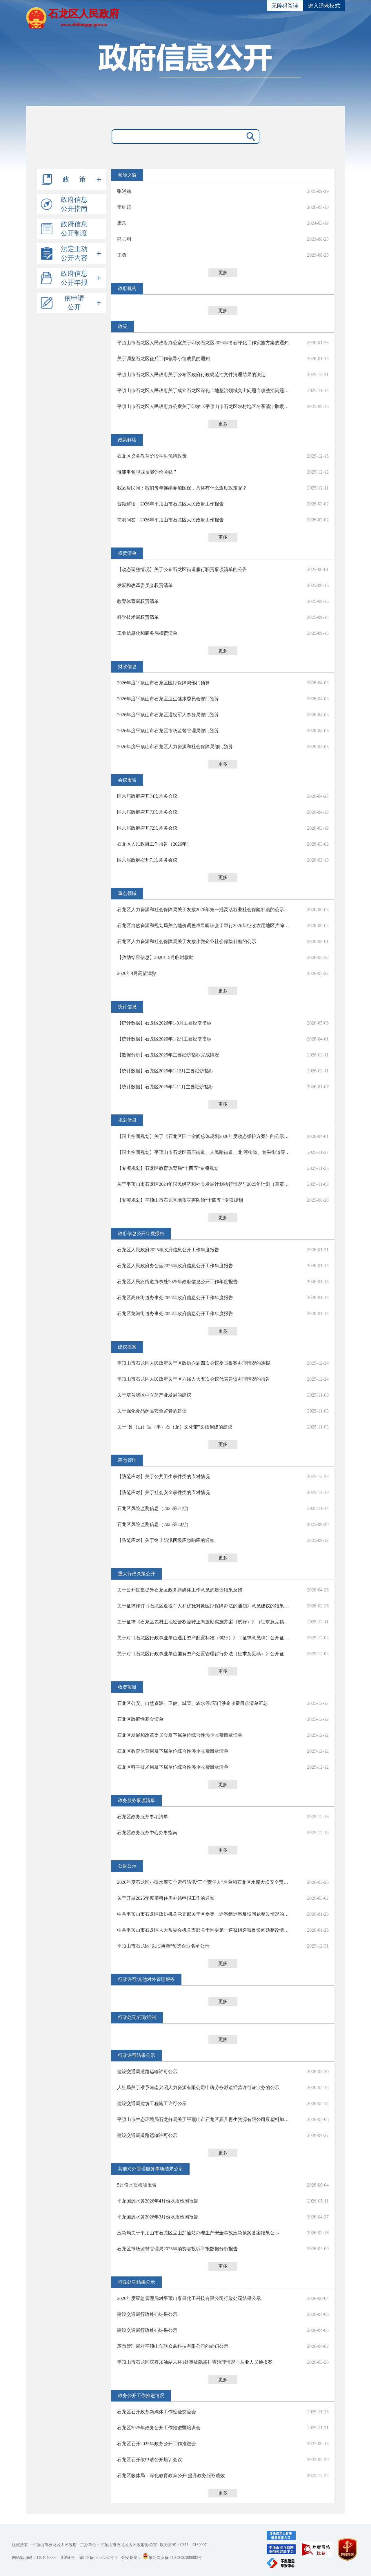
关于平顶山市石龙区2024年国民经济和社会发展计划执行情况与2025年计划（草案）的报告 (204, 1184)
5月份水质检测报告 (137, 2184)
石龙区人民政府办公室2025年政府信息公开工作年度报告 (175, 1265)
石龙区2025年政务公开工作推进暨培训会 (159, 2427)
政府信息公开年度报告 (141, 1233)
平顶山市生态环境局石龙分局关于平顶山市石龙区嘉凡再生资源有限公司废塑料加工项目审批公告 (204, 2119)
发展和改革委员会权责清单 (145, 585)
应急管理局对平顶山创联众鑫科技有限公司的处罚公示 (172, 2346)
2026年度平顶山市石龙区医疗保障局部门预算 (163, 682)
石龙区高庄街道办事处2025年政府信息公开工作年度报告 (175, 1297)
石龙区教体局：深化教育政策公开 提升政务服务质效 (171, 2475)
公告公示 (127, 1865)
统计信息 (127, 1006)
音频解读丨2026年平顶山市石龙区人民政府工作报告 (170, 503)
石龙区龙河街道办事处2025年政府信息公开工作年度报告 (175, 1313)
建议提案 (127, 1346)
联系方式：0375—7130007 (183, 2545)
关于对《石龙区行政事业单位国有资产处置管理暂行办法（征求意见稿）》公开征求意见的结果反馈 (204, 1653)
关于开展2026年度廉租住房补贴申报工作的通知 (165, 1898)
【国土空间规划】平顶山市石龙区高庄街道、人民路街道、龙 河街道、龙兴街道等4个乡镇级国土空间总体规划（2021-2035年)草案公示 (204, 1152)
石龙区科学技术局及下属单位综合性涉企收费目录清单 (172, 1767)
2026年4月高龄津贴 (137, 973)
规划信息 (127, 1120)
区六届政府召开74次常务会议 (147, 796)
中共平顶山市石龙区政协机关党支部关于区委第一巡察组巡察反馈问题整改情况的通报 (204, 1914)
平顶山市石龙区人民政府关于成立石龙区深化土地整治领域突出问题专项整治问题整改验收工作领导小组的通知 (204, 390)
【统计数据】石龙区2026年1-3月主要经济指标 (164, 1022)
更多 (223, 272)
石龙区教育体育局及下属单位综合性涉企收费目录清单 (172, 1751)
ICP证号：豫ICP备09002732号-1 (89, 2557)
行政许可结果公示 (136, 2055)
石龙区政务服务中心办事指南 (147, 1832)
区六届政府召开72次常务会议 (147, 828)
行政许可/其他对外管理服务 (146, 1979)
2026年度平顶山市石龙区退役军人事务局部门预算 (168, 714)
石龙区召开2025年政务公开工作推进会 (156, 2443)
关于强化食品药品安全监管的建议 (152, 1410)
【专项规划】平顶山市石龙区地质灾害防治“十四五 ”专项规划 (180, 1200)
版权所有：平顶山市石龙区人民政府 (44, 2545)
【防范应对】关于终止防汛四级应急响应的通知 (165, 1540)
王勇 (121, 255)
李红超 (124, 207)
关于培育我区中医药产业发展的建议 (154, 1395)
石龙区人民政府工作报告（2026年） (154, 844)
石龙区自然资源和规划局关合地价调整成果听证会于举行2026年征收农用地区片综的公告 (204, 925)
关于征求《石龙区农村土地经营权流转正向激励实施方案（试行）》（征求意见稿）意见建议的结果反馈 (204, 1621)
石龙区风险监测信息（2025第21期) (152, 1508)
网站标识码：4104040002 (34, 2557)
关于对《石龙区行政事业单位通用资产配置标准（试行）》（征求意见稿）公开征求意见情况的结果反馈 (204, 1637)
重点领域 (127, 893)
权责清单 (127, 553)
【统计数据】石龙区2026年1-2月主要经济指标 (164, 1038)
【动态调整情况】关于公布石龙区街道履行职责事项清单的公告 (182, 569)
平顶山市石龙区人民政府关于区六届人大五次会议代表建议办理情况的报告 (193, 1379)
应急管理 (127, 1460)
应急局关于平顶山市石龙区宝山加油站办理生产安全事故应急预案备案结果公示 (198, 2232)
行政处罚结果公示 (136, 2282)
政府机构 (127, 288)
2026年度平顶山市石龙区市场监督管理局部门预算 (168, 730)
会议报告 (127, 779)
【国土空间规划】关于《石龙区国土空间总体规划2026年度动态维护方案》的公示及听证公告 (204, 1136)
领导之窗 (127, 175)
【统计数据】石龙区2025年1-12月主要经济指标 (165, 1070)
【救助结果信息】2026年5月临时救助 (155, 957)
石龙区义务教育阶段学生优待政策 (152, 456)
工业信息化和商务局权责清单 (147, 633)
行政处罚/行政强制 (137, 2017)
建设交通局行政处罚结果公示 (147, 2314)
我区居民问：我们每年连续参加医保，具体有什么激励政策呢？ (182, 487)
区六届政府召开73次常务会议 (147, 812)
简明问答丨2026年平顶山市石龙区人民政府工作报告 (170, 519)
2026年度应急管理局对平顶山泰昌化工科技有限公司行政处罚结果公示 (189, 2298)
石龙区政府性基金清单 (140, 1719)
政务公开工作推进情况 (141, 2395)
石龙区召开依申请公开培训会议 (149, 2459)
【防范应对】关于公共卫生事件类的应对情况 (163, 1476)
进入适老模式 (324, 6)
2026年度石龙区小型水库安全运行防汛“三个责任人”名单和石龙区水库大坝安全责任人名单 (204, 1882)
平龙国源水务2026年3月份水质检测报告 (157, 2216)
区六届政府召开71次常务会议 (147, 860)
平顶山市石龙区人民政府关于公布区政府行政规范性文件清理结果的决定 (191, 374)
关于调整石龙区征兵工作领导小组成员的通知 (163, 358)
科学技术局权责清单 (138, 617)
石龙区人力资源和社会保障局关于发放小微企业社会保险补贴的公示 (186, 941)
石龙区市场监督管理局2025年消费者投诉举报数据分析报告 (177, 2248)
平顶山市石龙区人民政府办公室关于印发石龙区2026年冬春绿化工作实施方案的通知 (203, 342)
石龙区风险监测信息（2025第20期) (152, 1524)
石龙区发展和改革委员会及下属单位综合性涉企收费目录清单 (179, 1735)
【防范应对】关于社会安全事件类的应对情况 (163, 1492)
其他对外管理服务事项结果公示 (150, 2168)
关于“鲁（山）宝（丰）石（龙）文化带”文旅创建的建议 (174, 1426)
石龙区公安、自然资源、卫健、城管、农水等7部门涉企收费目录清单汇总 (192, 1703)
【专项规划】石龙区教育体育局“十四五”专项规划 (168, 1168)
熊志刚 (124, 239)
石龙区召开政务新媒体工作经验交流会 (156, 2411)
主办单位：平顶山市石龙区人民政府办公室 (118, 2545)
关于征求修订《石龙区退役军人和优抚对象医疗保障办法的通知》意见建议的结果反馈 (204, 1605)
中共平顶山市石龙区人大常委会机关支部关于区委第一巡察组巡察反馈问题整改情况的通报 (204, 1930)
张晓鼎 (124, 191)
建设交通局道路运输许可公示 (147, 2071)
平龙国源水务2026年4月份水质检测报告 (157, 2200)
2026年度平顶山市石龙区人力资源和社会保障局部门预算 (175, 746)
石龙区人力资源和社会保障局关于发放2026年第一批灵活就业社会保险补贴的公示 (200, 909)
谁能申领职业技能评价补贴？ (147, 471)
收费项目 (127, 1687)
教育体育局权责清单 (138, 601)
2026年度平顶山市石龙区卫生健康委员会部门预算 (168, 698)
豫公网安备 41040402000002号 (172, 2557)
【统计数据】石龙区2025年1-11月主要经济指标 (165, 1086)
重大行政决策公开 (136, 1573)
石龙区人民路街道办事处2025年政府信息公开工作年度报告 (177, 1281)
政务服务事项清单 (136, 1800)
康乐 (121, 223)
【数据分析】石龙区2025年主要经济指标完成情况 (168, 1054)
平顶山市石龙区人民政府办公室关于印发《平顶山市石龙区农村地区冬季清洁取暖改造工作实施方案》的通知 (204, 406)
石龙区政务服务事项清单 (142, 1816)
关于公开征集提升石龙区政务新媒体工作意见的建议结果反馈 (179, 1589)
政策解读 (127, 439)
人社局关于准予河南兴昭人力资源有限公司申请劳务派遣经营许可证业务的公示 (198, 2087)
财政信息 (127, 666)
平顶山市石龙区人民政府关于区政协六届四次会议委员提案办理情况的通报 (193, 1363)
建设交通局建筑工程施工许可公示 (152, 2103)
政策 (122, 326)
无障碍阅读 (285, 6)
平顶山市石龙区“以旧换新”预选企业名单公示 (163, 1946)
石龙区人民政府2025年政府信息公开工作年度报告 (168, 1249)
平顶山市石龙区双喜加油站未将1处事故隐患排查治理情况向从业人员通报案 (194, 2362)
